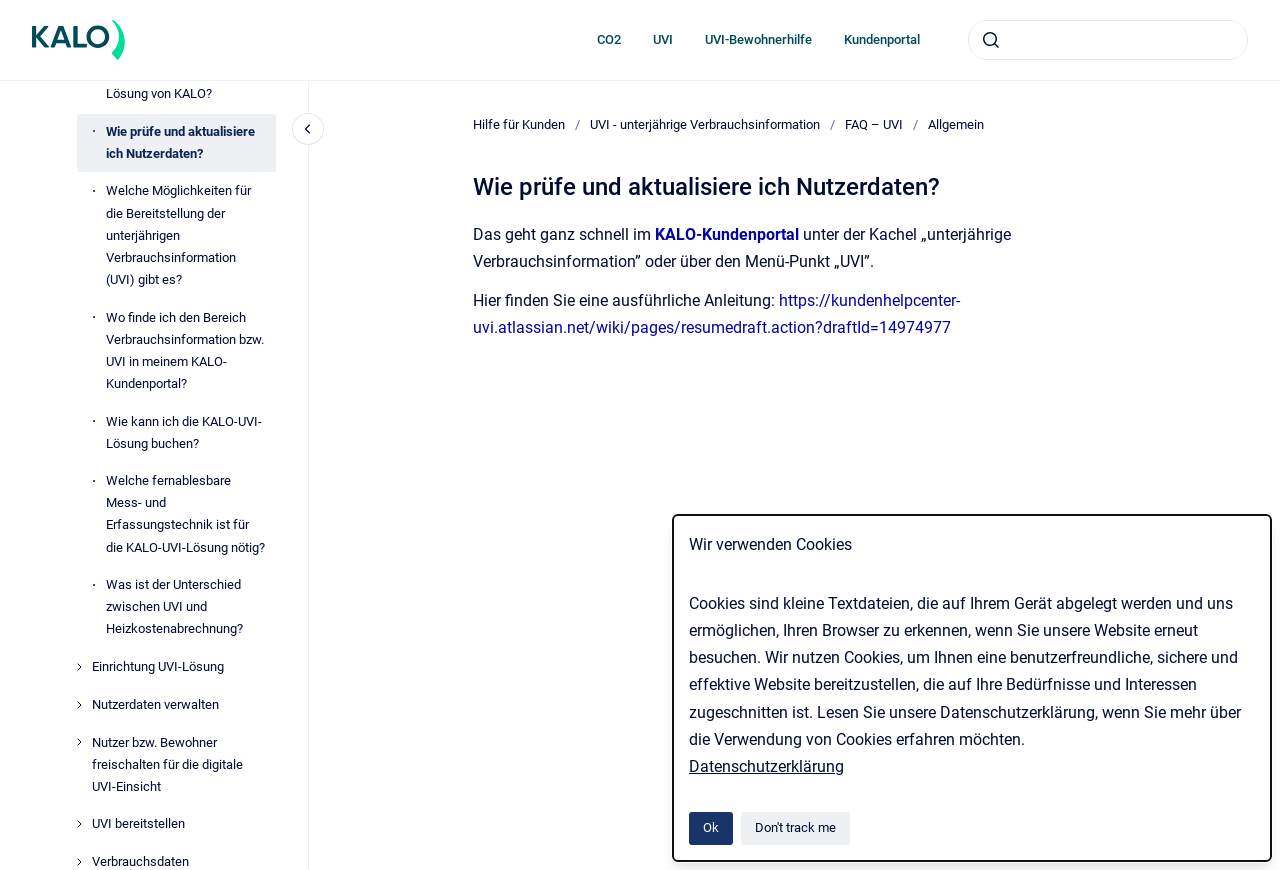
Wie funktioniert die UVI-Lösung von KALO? (174, 82)
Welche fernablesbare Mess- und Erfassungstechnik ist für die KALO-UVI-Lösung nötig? (185, 513)
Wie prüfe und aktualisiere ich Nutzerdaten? (180, 142)
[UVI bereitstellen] (79, 824)
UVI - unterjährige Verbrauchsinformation (705, 124)
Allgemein (956, 124)
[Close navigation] (308, 129)
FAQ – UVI (874, 124)
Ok (711, 827)
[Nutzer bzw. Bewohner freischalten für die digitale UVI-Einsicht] (79, 742)
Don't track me (795, 827)
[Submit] (991, 40)
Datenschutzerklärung (766, 766)
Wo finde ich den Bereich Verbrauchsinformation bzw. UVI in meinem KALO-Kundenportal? (185, 350)
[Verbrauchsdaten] (79, 862)
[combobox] (1108, 40)
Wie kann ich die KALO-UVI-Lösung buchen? (184, 432)
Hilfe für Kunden (519, 124)
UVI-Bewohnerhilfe (758, 39)
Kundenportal (882, 39)
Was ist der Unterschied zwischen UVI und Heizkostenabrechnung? (174, 606)
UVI (663, 39)
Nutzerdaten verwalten (155, 704)
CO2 (609, 39)
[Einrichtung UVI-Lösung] (79, 667)
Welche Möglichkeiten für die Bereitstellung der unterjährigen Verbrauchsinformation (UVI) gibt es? (178, 234)
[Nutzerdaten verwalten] (79, 705)
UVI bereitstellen (138, 823)
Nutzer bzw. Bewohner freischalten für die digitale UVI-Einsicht (167, 764)
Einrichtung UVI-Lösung (158, 666)
